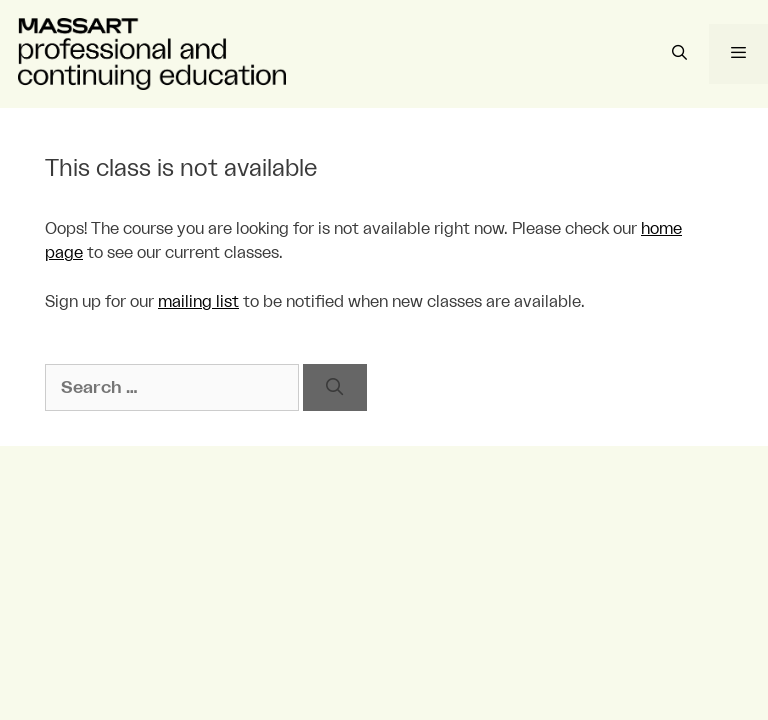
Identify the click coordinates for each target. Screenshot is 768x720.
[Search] (335, 388)
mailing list (198, 302)
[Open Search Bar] (678, 54)
